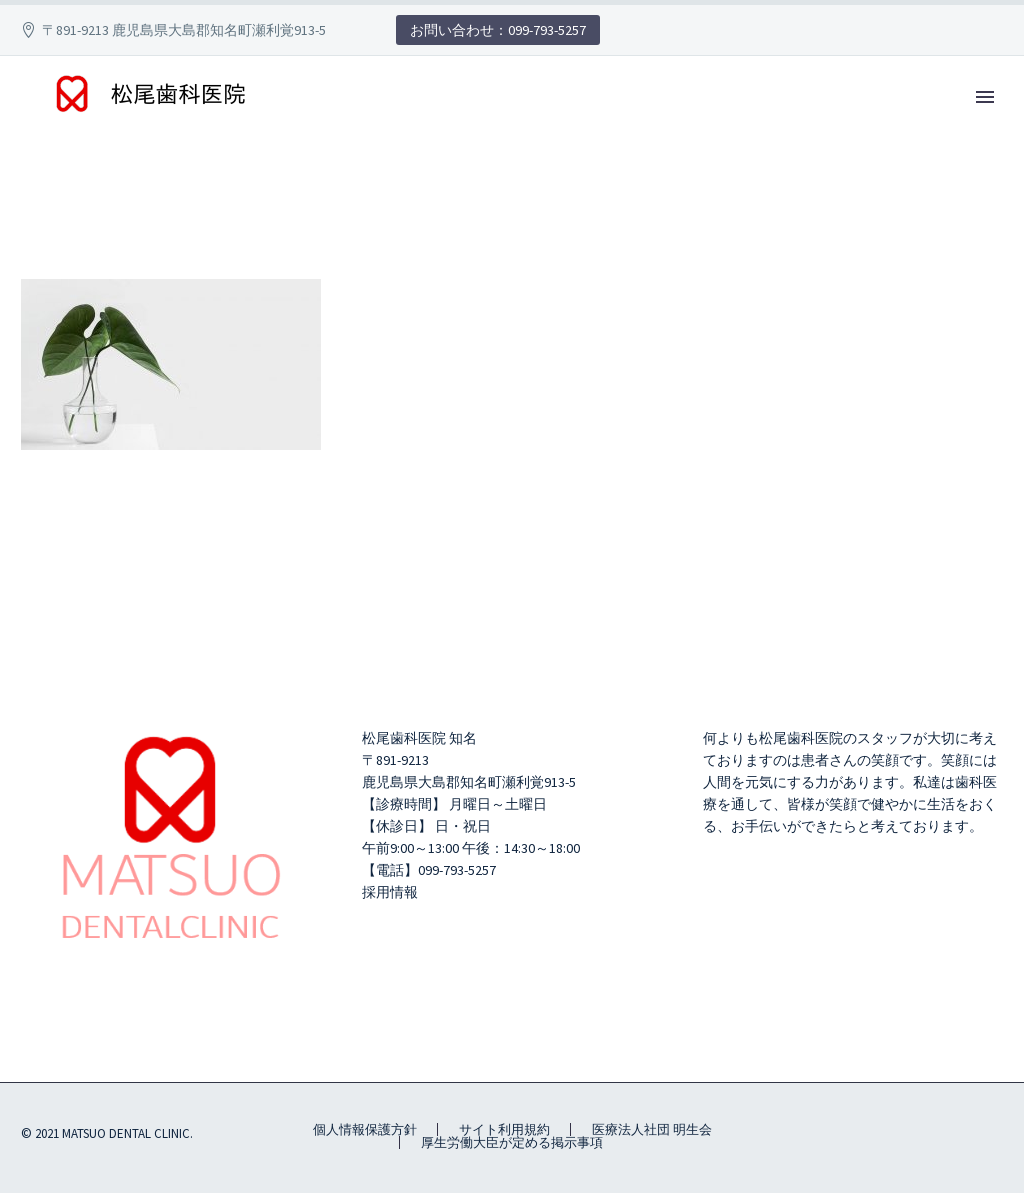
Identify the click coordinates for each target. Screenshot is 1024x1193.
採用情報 (390, 892)
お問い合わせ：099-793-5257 (498, 30)
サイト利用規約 (504, 1129)
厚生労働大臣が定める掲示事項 (512, 1142)
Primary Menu (985, 97)
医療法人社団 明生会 (652, 1129)
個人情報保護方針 (365, 1129)
